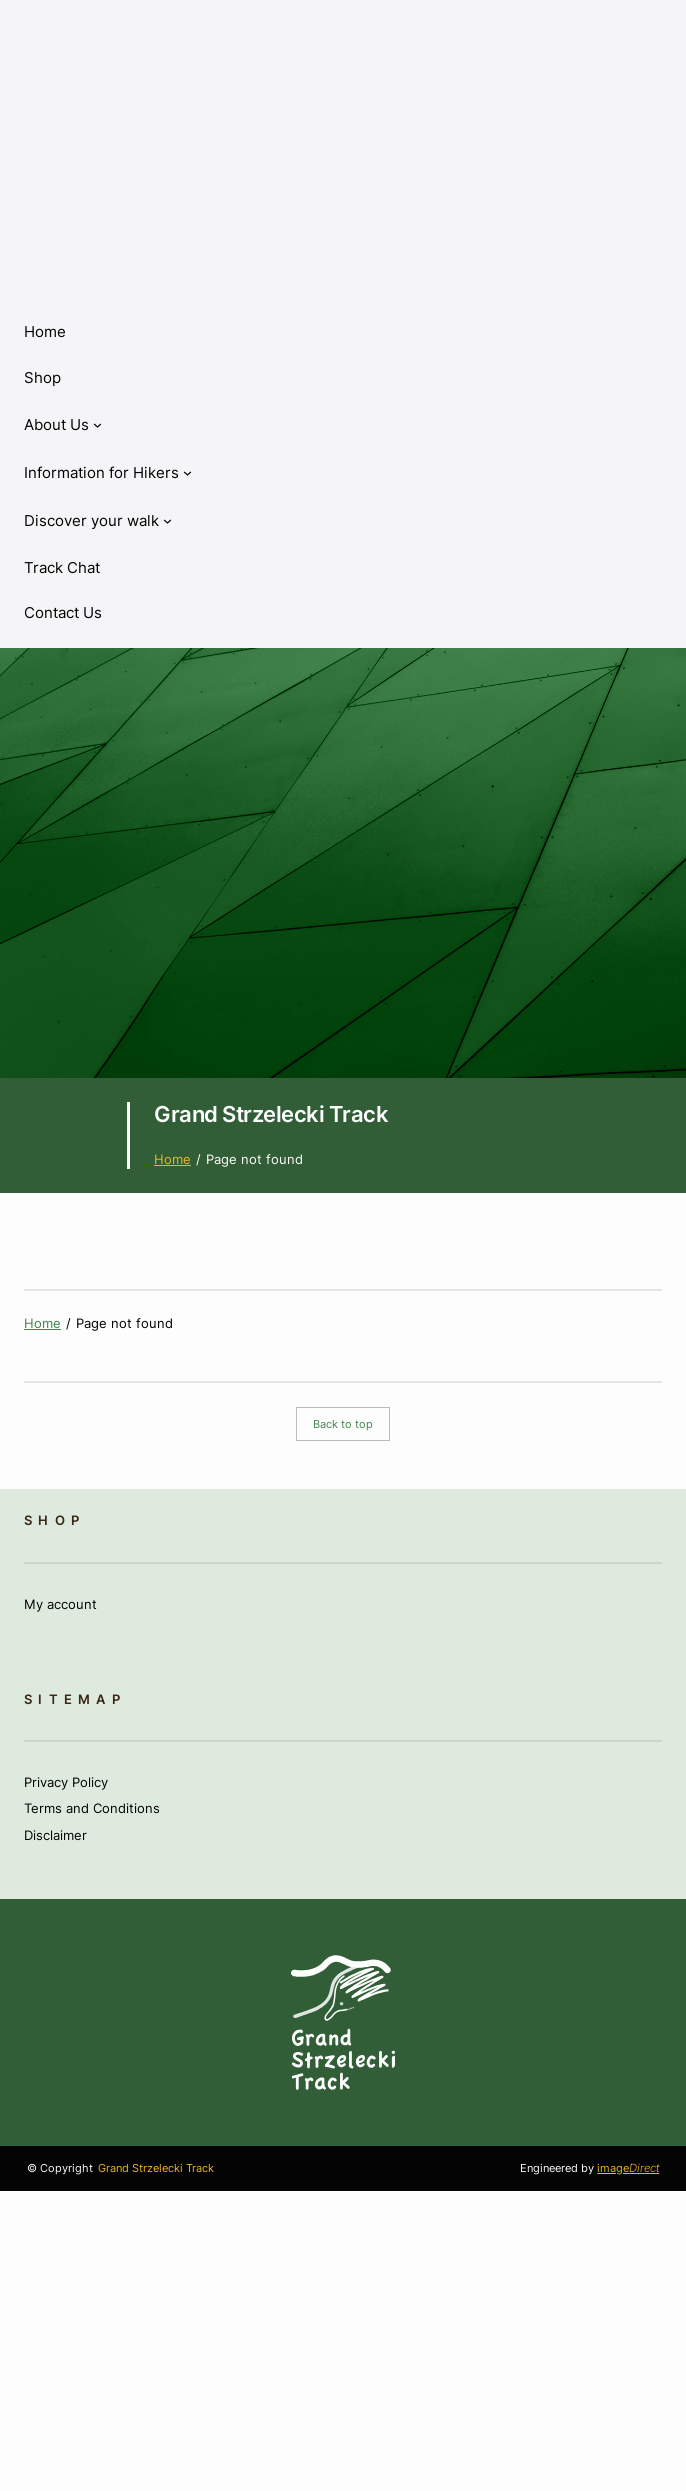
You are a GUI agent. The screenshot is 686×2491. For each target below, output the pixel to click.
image (628, 2168)
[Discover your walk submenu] (98, 521)
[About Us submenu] (63, 425)
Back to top (343, 1424)
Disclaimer (55, 1835)
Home (45, 331)
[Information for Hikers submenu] (108, 473)
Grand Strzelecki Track (271, 1113)
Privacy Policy (66, 1782)
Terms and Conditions (92, 1808)
